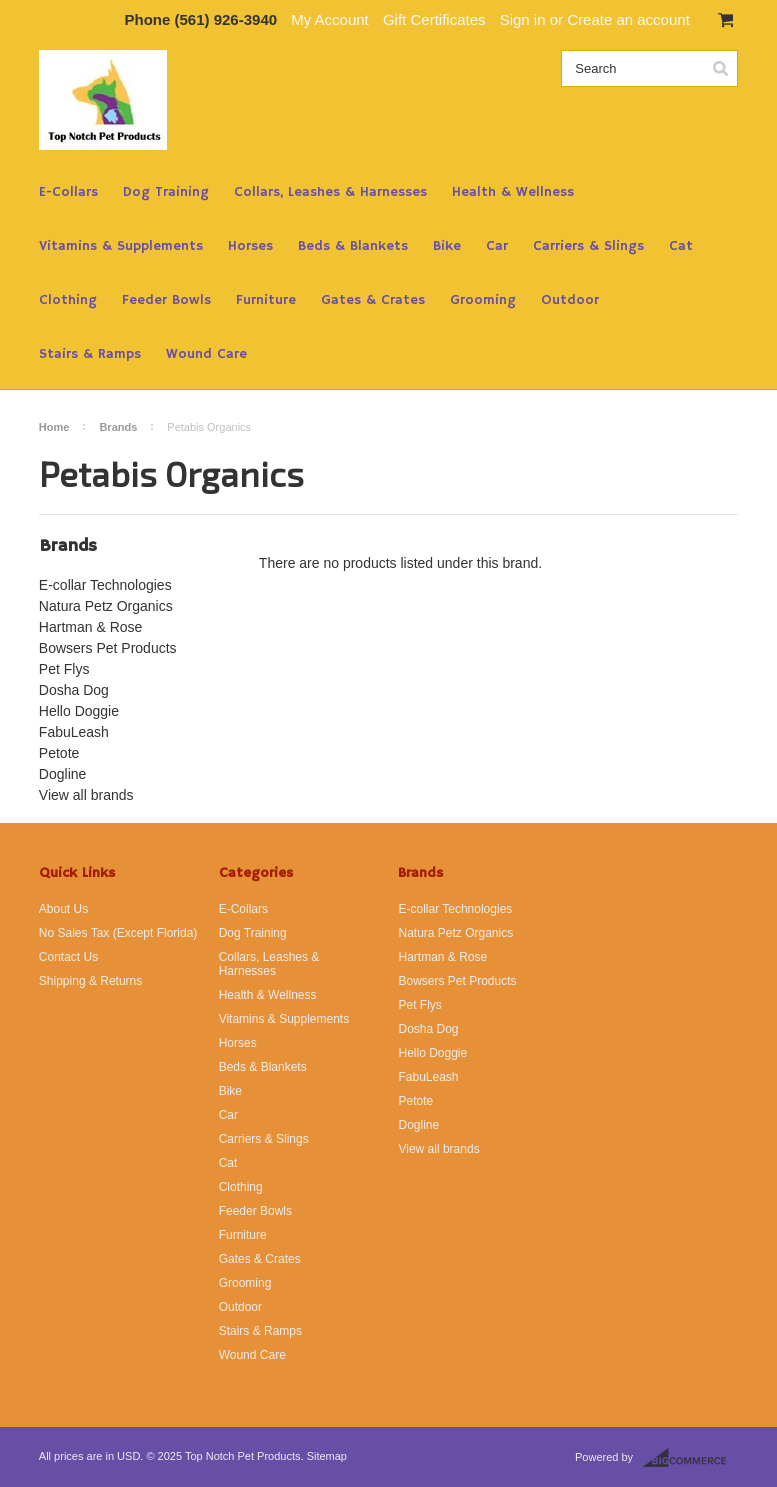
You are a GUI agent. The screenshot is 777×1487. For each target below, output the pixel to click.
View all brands (86, 795)
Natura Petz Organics (106, 606)
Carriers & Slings (588, 246)
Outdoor (570, 300)
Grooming (483, 300)
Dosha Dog (74, 690)
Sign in (523, 19)
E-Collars (68, 192)
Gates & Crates (373, 300)
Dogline (62, 774)
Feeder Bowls (166, 300)
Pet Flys (64, 669)
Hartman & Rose (90, 627)
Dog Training (166, 192)
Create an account (628, 19)
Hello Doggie (79, 711)
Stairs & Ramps (90, 354)
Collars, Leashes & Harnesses (330, 192)
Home (54, 427)
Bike (447, 246)
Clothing (68, 300)
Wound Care (206, 354)
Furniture (266, 300)
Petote (59, 753)
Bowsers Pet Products (108, 648)
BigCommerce (690, 1458)
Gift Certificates (434, 19)
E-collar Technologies (105, 585)
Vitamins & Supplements (121, 246)
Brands (118, 427)
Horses (250, 246)
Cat (681, 246)
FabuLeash (74, 732)
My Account (330, 19)
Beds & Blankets (353, 246)
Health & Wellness (513, 192)
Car (497, 246)
